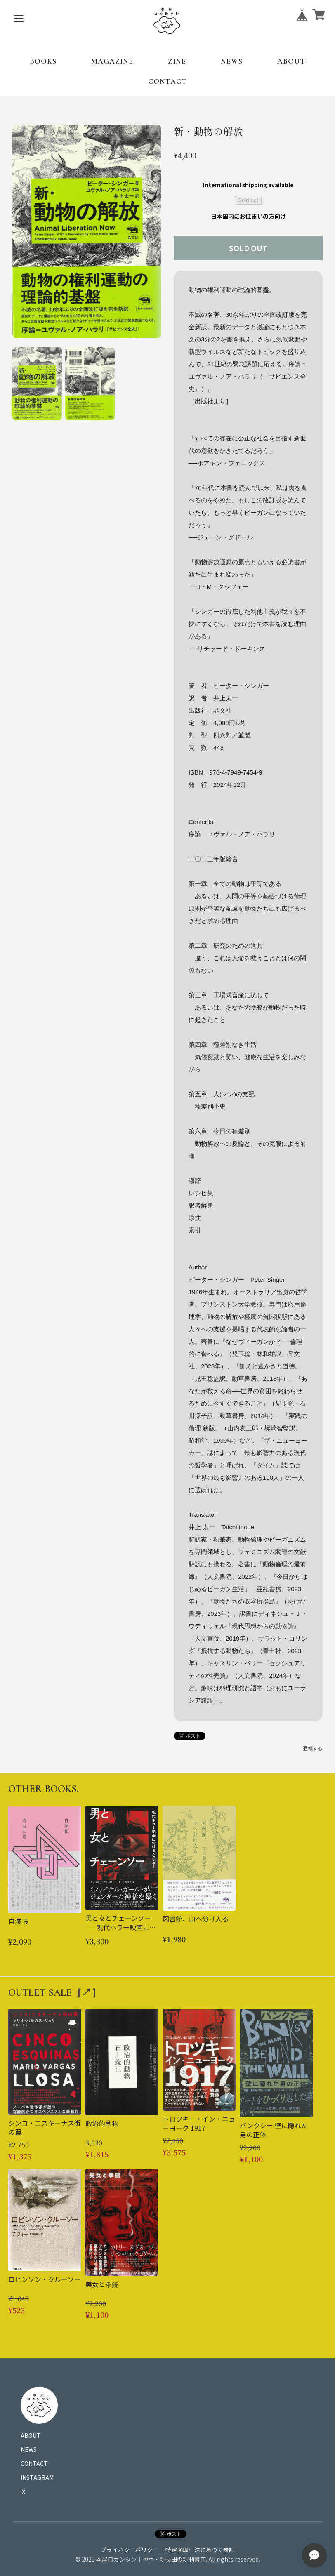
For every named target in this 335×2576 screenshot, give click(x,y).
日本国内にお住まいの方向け (248, 216)
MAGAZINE (112, 61)
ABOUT (291, 61)
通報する (313, 1748)
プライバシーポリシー (129, 2549)
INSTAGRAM (37, 2477)
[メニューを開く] (18, 18)
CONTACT (167, 81)
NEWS (232, 61)
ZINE (177, 61)
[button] (37, 383)
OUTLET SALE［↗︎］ (54, 1993)
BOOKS (43, 61)
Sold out (248, 200)
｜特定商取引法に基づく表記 (197, 2549)
